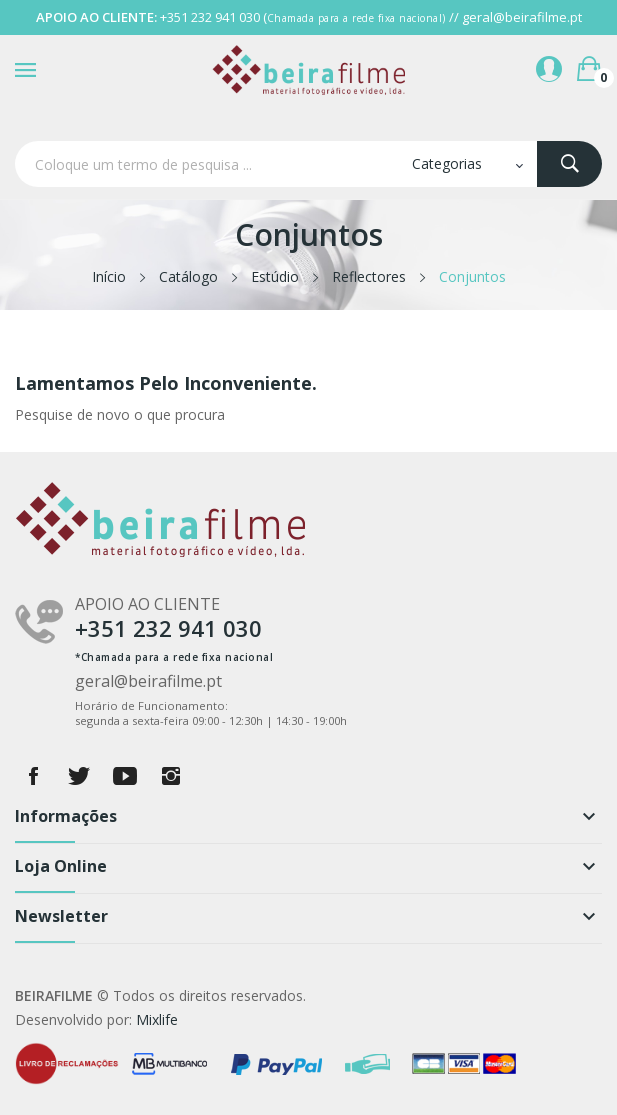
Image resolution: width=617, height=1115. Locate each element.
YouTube (125, 776)
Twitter (79, 776)
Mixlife (157, 1019)
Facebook (33, 776)
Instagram (171, 776)
